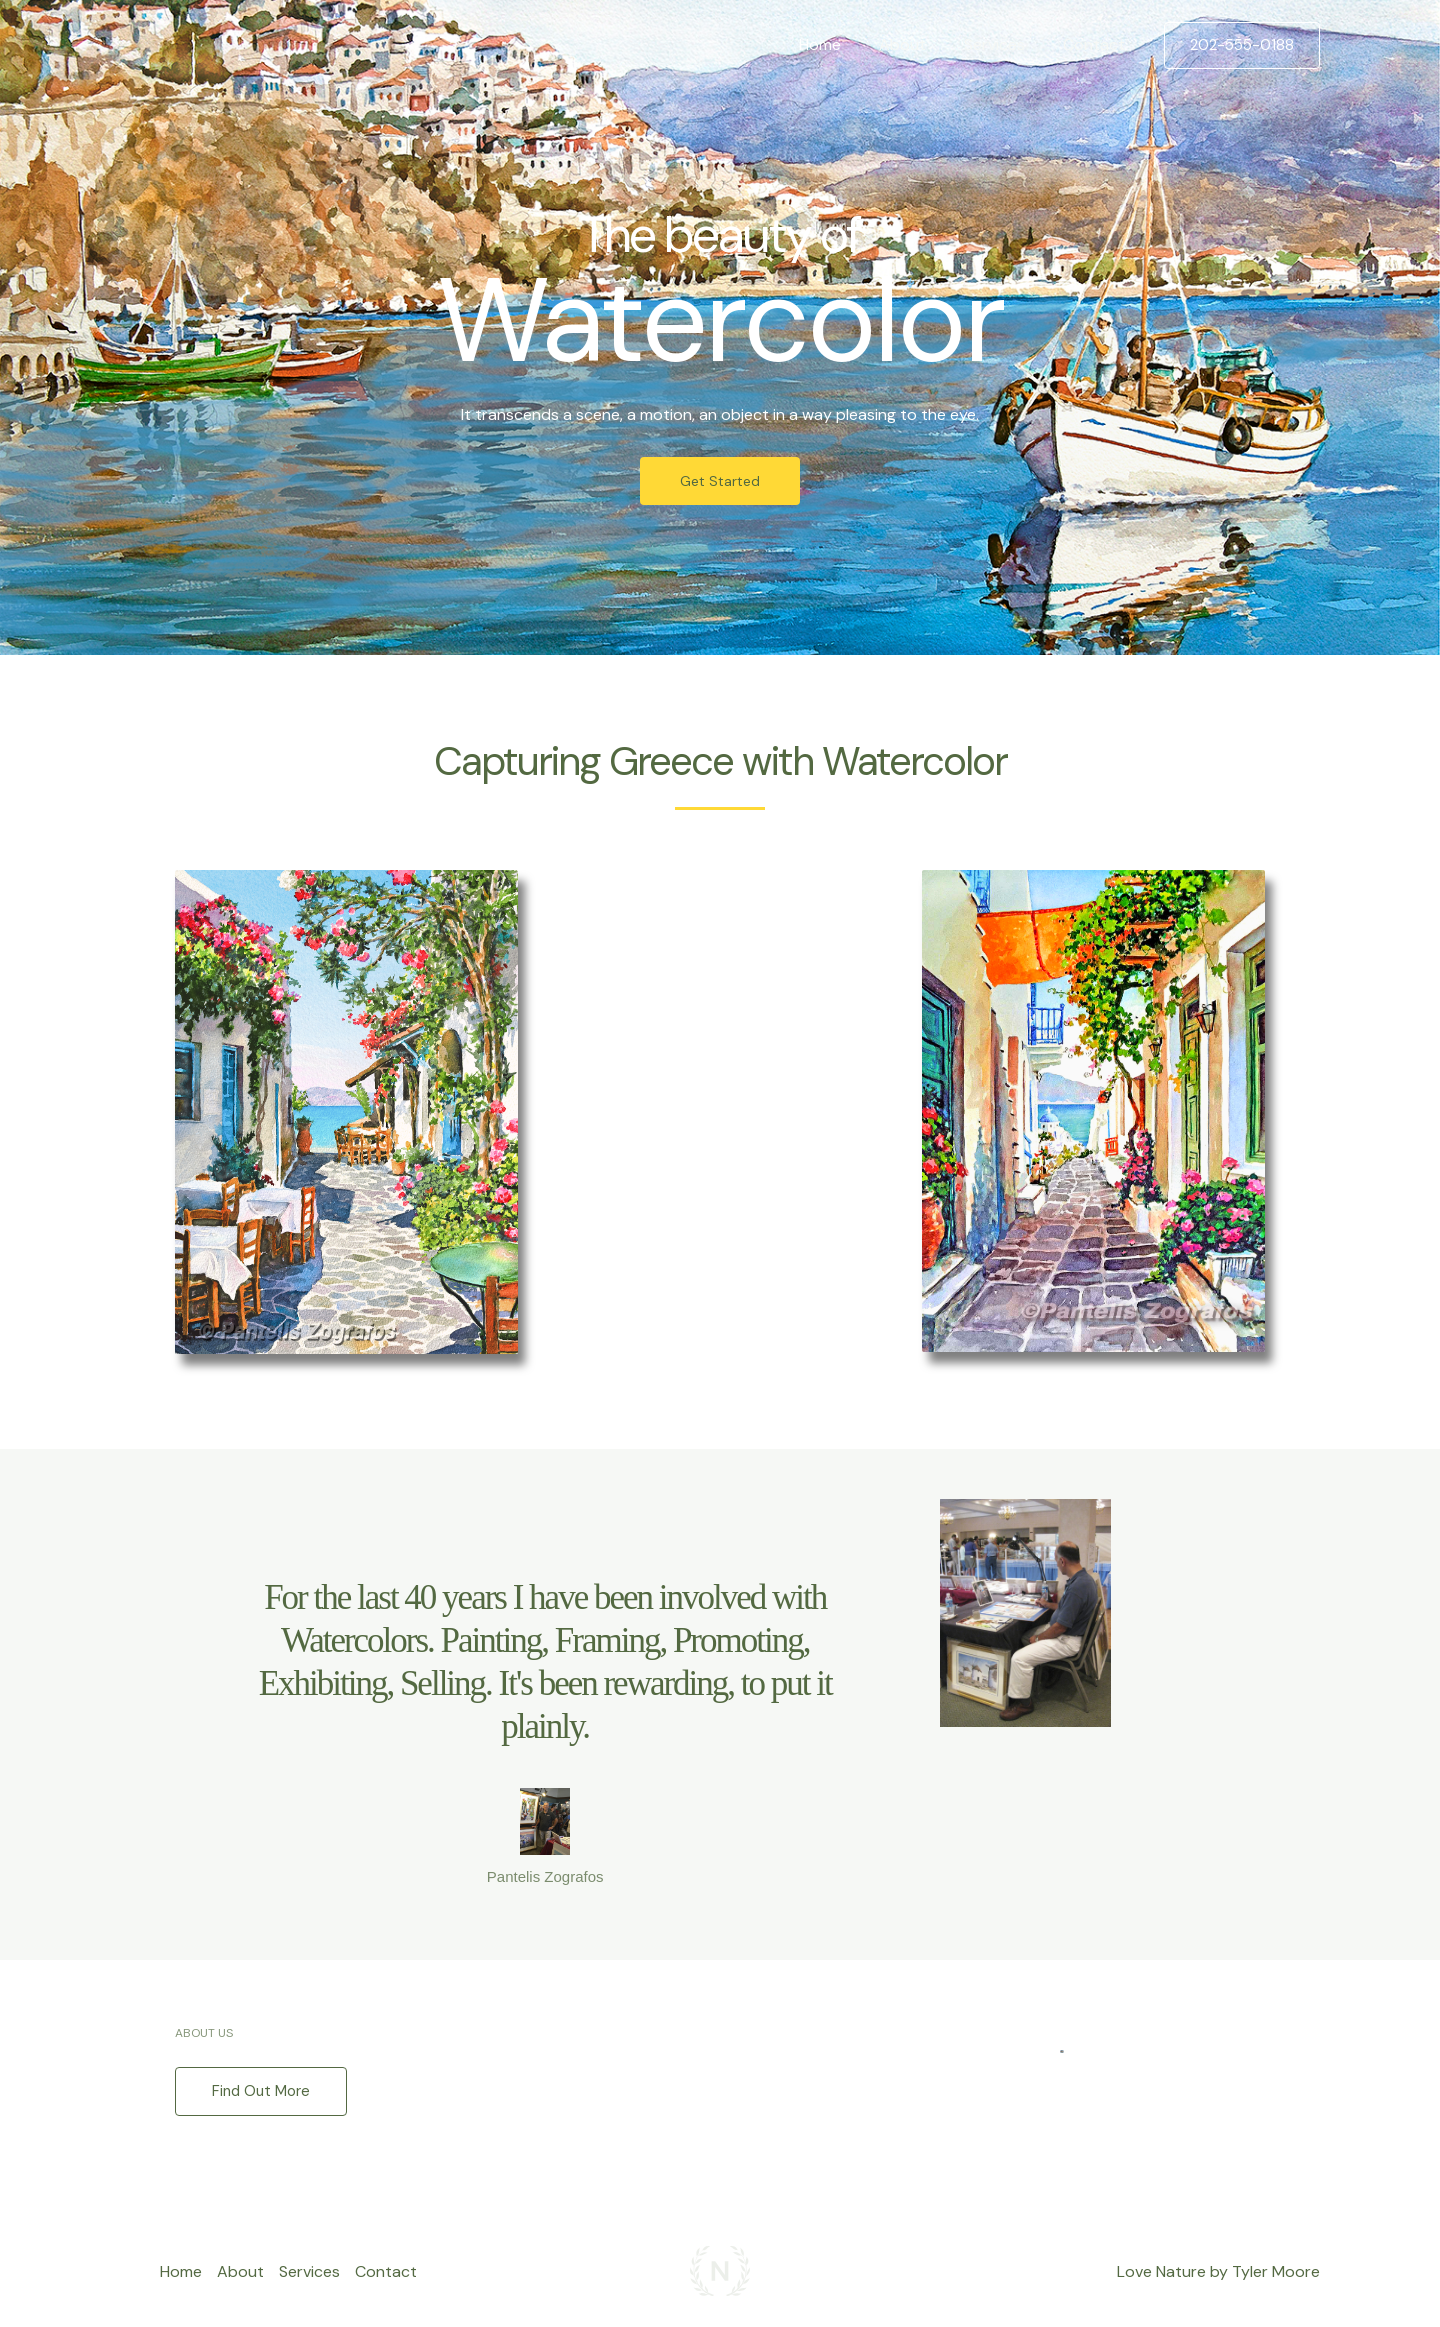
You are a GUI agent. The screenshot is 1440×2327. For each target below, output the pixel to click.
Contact (1097, 44)
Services (1003, 44)
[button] (1242, 45)
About (917, 44)
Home (841, 44)
